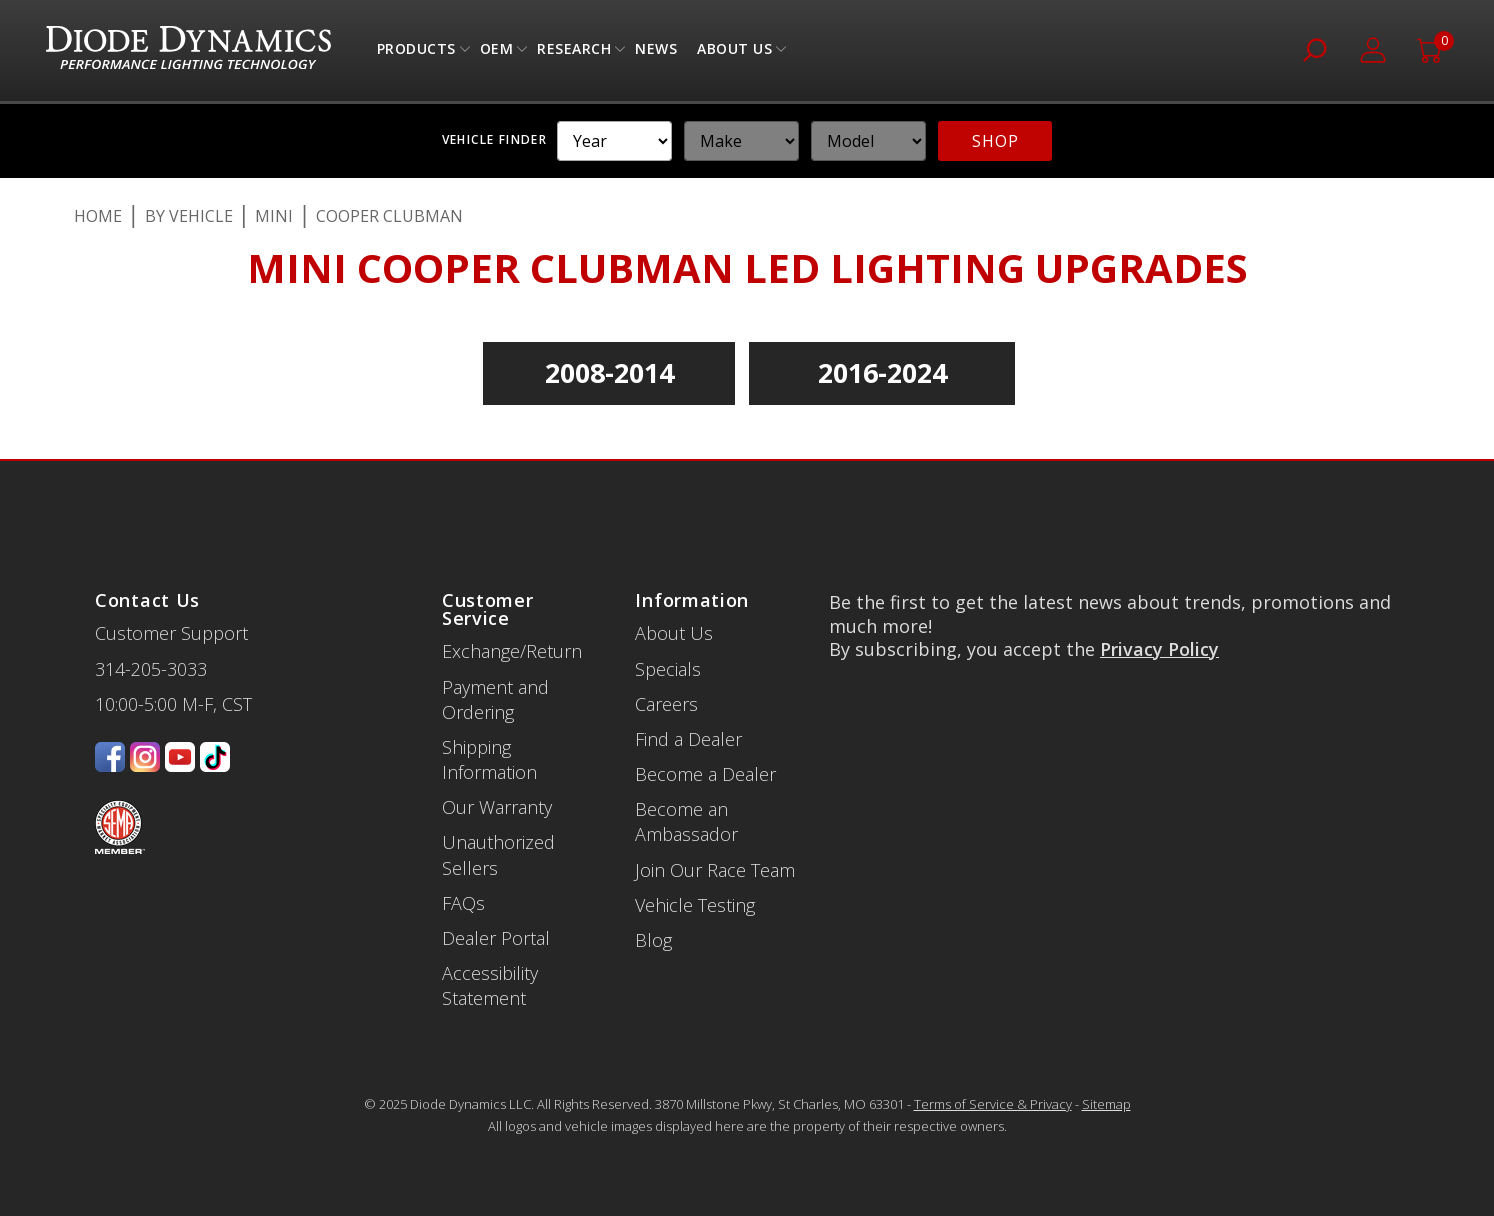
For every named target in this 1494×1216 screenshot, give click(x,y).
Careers (666, 704)
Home (98, 216)
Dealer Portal (496, 938)
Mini (274, 216)
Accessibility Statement (490, 985)
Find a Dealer (688, 739)
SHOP (995, 141)
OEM (497, 53)
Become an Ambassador (686, 821)
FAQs (463, 903)
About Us (734, 53)
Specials (668, 669)
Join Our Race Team (715, 870)
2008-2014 (609, 372)
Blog (653, 940)
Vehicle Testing (695, 905)
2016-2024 (882, 372)
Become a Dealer (705, 774)
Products (416, 53)
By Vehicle (189, 216)
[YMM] (614, 141)
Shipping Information (489, 759)
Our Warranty (497, 807)
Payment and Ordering (495, 699)
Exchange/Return (512, 651)
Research (574, 53)
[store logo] (188, 50)
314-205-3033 (151, 669)
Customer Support (171, 633)
